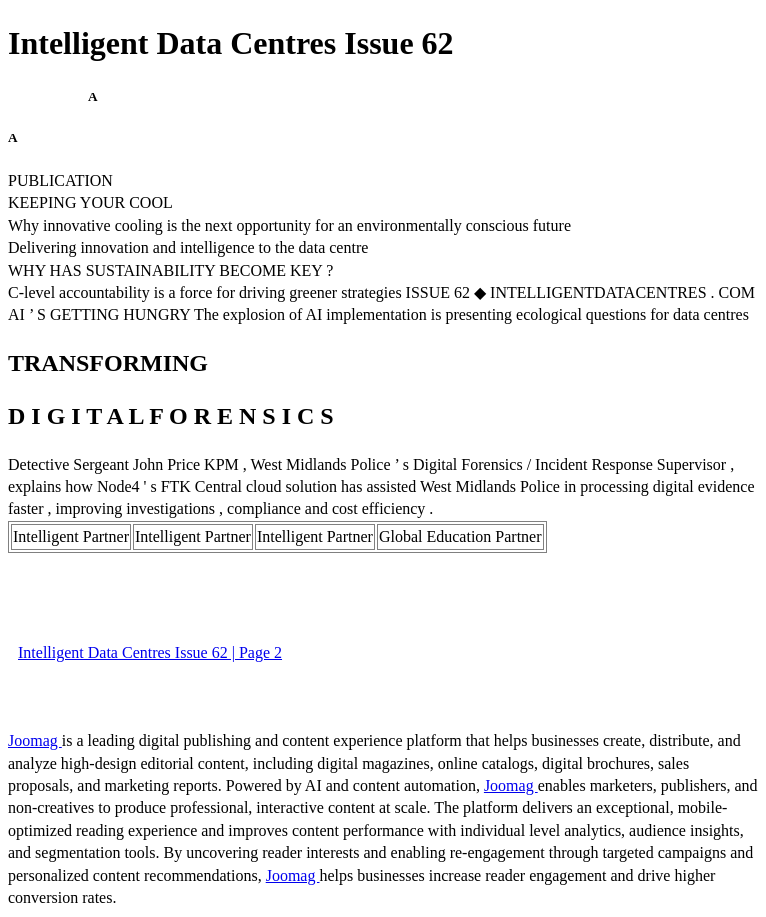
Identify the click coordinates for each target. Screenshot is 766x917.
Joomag (35, 740)
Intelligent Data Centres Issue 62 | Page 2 (150, 652)
